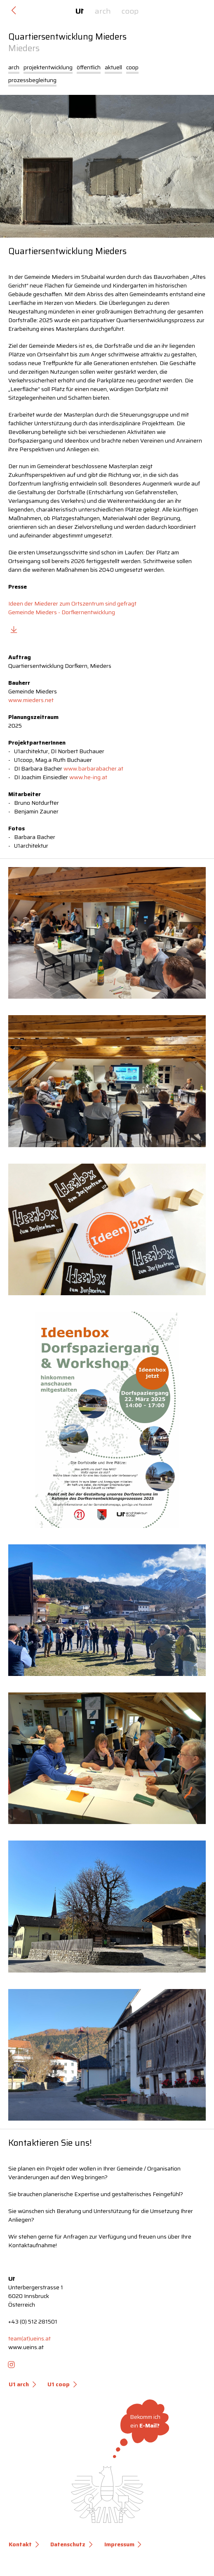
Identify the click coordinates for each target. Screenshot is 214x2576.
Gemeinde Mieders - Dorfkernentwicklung (61, 612)
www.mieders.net (31, 700)
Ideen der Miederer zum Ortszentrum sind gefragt (72, 603)
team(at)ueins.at (29, 2338)
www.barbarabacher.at (93, 768)
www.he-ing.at (88, 777)
